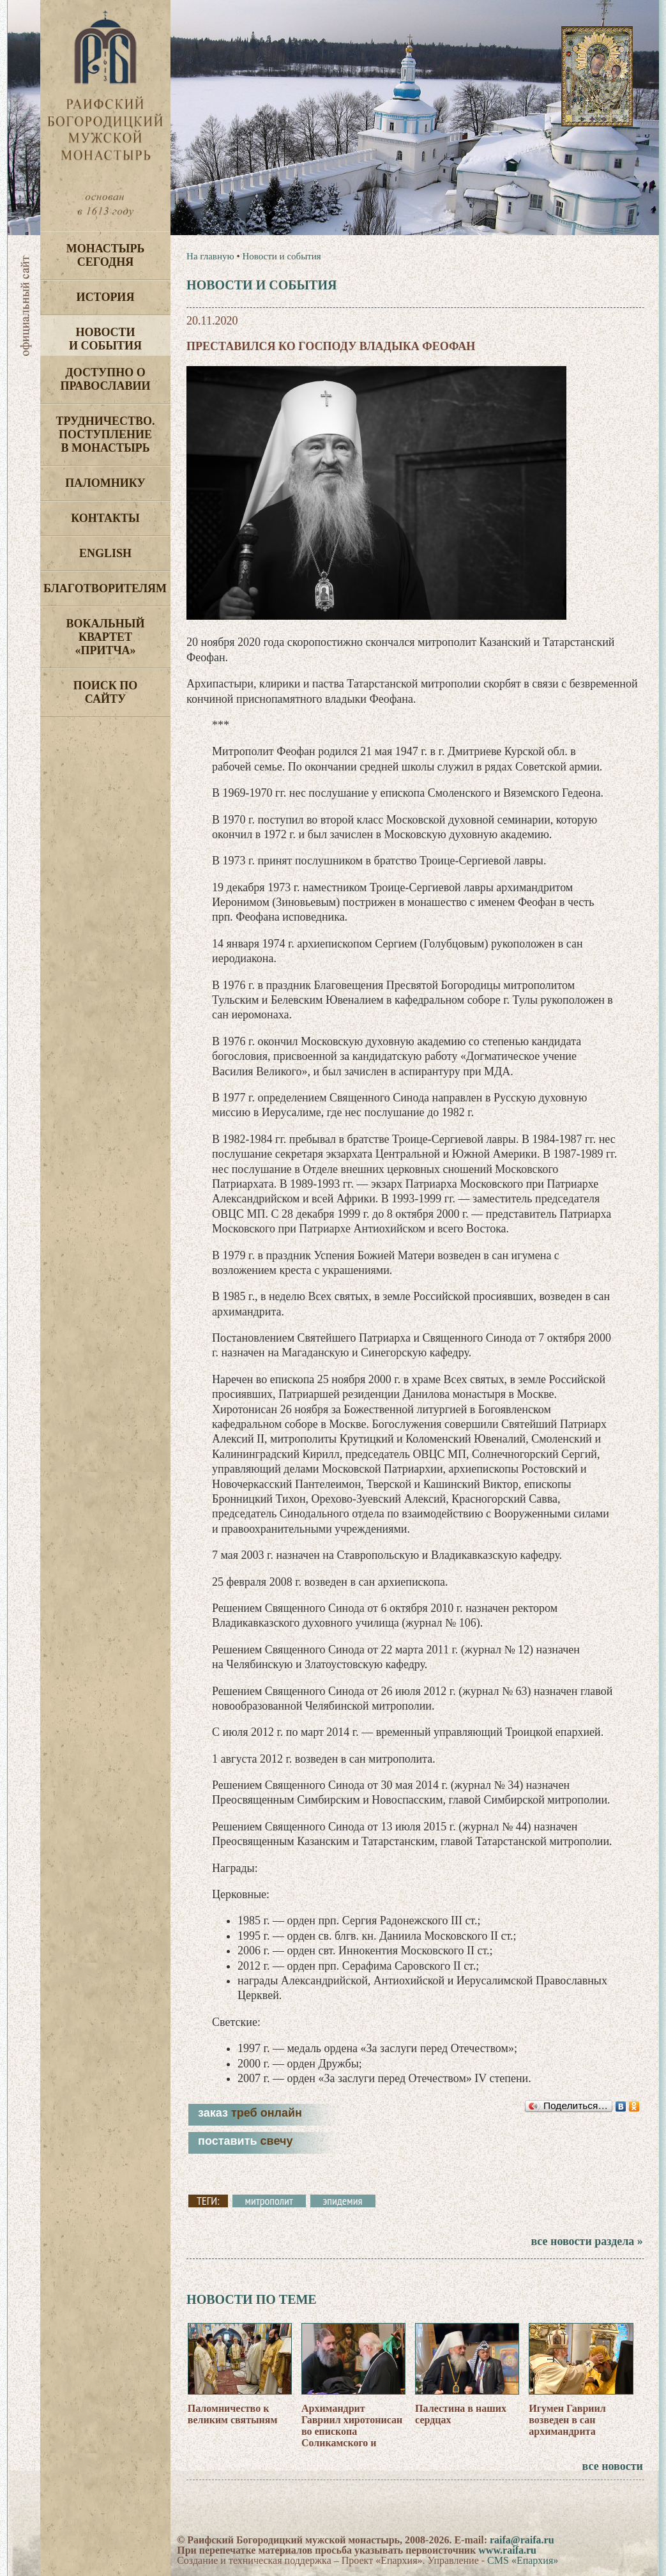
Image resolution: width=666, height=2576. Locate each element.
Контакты (105, 518)
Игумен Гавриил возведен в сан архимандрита (567, 2420)
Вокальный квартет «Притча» (105, 637)
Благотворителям (105, 588)
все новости (612, 2466)
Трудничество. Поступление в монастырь (105, 434)
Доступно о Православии (106, 379)
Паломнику (105, 483)
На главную (210, 256)
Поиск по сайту (105, 692)
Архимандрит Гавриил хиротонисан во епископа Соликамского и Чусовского (351, 2431)
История (106, 297)
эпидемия (343, 2201)
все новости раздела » (586, 2241)
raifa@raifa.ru (522, 2539)
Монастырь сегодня (105, 255)
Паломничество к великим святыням (233, 2414)
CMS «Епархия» (522, 2560)
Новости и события (105, 339)
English (105, 553)
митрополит (269, 2201)
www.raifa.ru (507, 2550)
